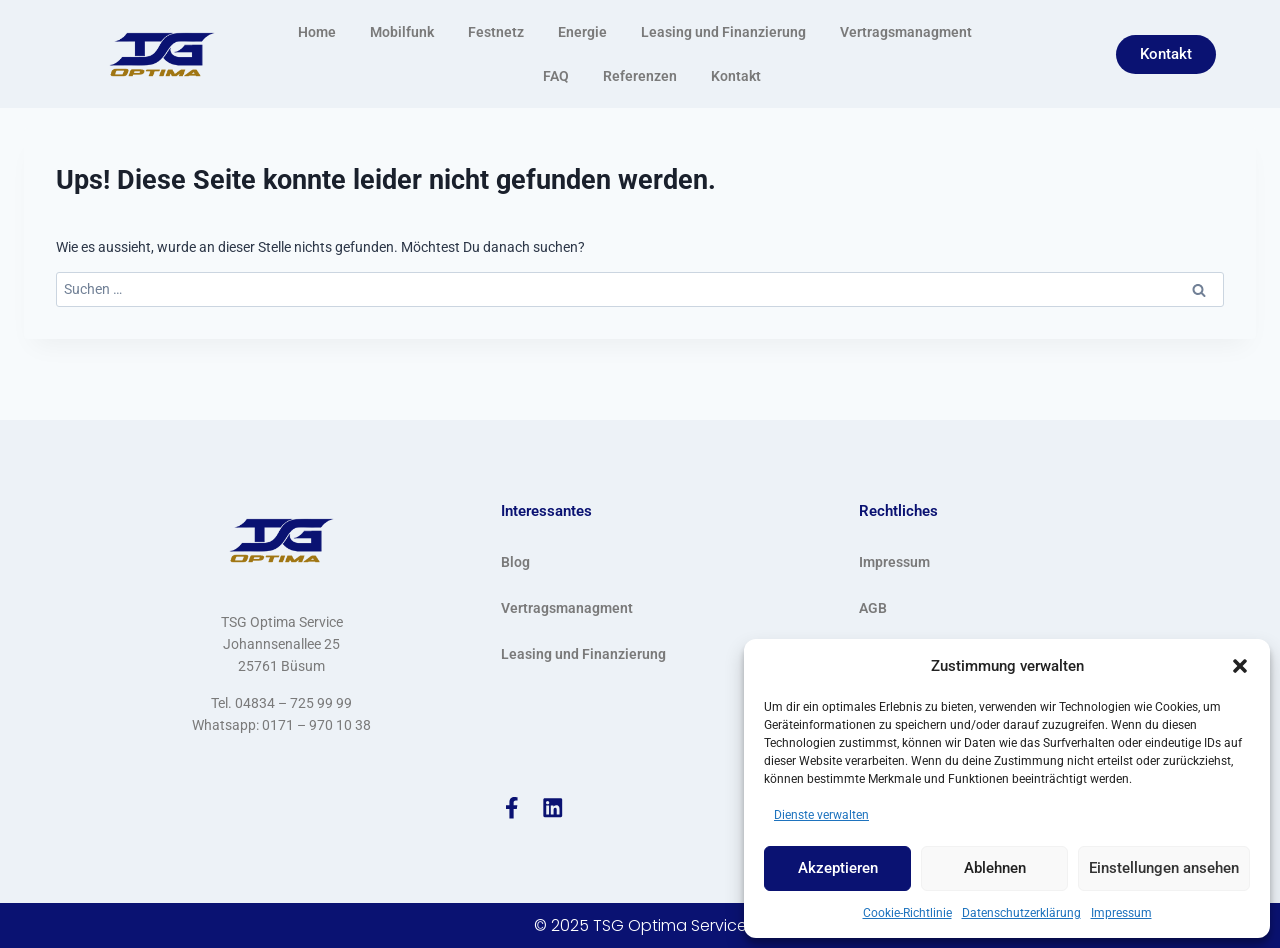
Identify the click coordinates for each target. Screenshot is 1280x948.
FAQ (556, 76)
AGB (873, 607)
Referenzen (640, 76)
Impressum (1121, 913)
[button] (1240, 666)
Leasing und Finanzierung (723, 32)
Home (317, 32)
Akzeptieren (838, 868)
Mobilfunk (402, 32)
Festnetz (496, 32)
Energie (582, 32)
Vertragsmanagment (906, 32)
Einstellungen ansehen (1164, 868)
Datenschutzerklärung (1021, 913)
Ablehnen (995, 868)
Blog (515, 561)
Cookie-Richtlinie (907, 913)
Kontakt (736, 76)
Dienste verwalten (821, 815)
